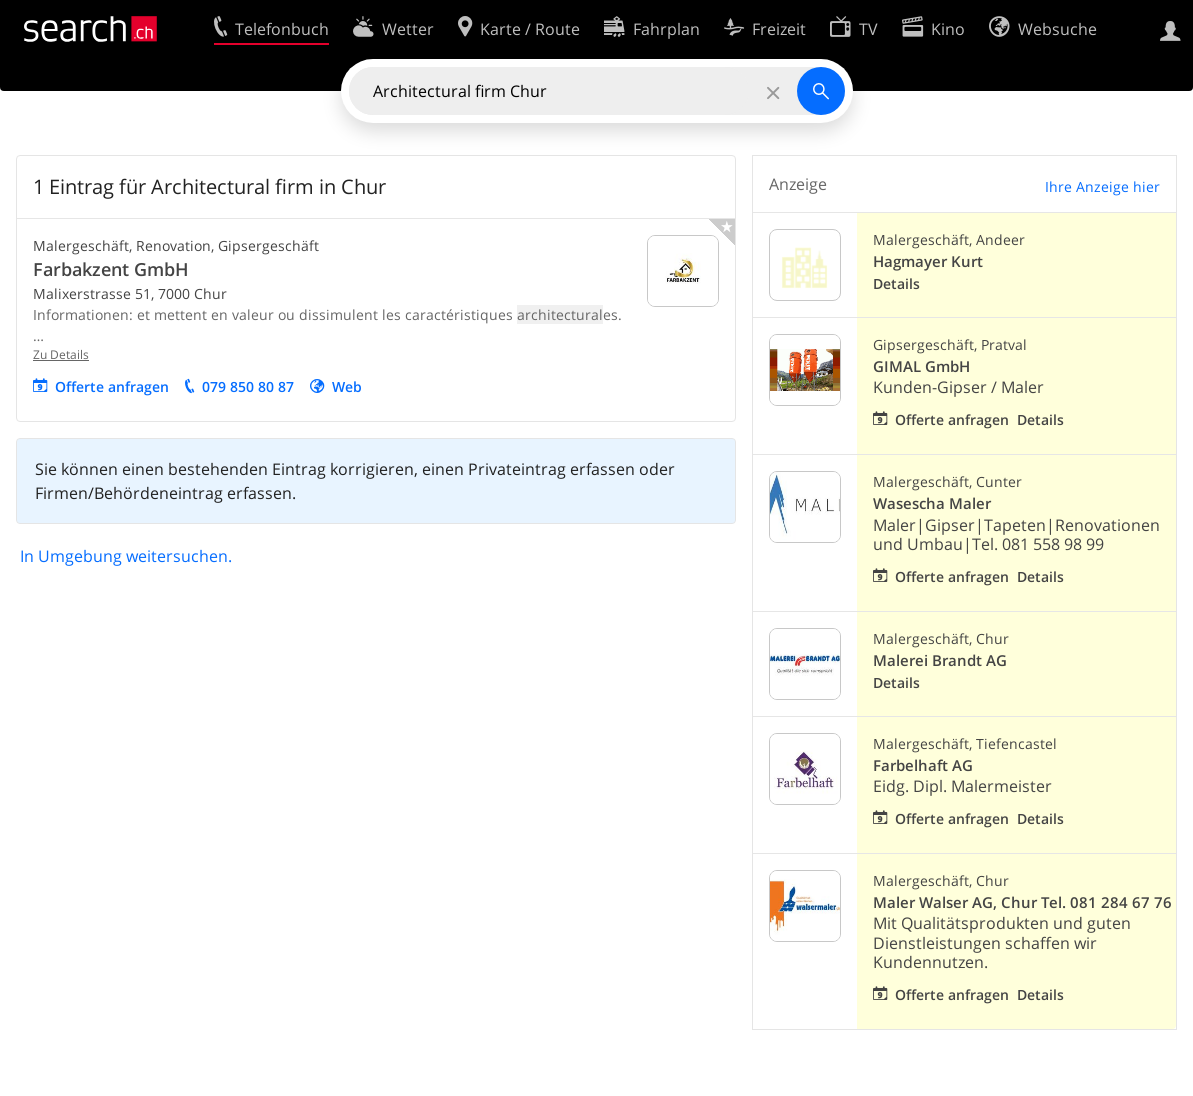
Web (347, 386)
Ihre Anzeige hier (1102, 186)
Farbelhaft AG (923, 765)
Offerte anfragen (112, 386)
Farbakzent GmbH (111, 269)
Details (896, 283)
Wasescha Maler (932, 503)
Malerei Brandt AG (940, 660)
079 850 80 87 (248, 386)
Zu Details (61, 354)
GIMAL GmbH (921, 366)
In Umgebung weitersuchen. (126, 556)
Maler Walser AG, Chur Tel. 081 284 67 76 (1022, 902)
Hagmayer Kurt (928, 261)
